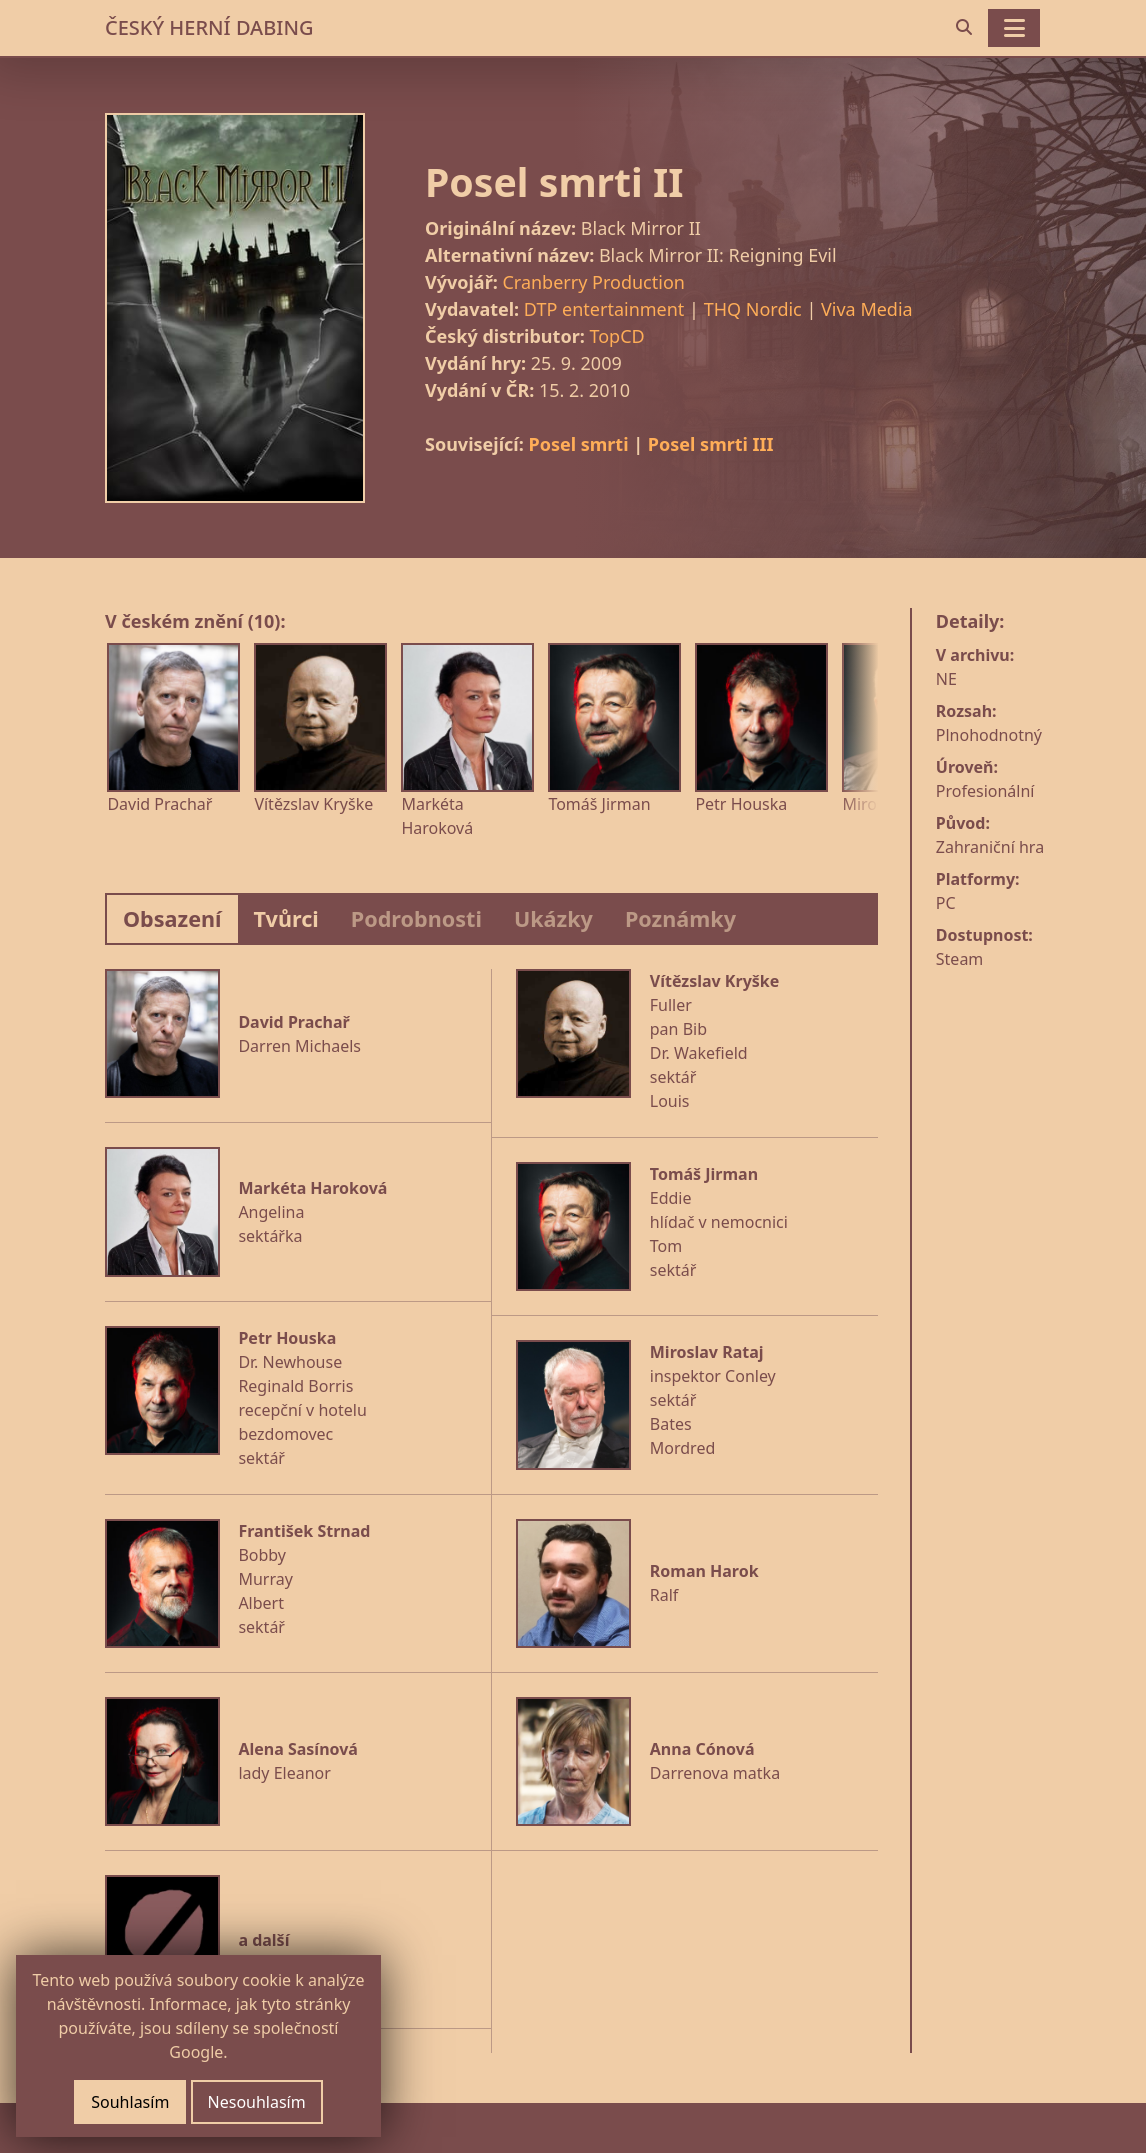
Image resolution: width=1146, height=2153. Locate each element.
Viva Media (867, 309)
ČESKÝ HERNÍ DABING (209, 27)
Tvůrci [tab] (286, 918)
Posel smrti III (711, 444)
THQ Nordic (753, 309)
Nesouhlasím (257, 2102)
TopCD (616, 336)
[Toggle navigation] (1014, 28)
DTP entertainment (604, 309)
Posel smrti (578, 444)
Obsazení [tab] (172, 918)
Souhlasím (130, 2102)
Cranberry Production (593, 282)
